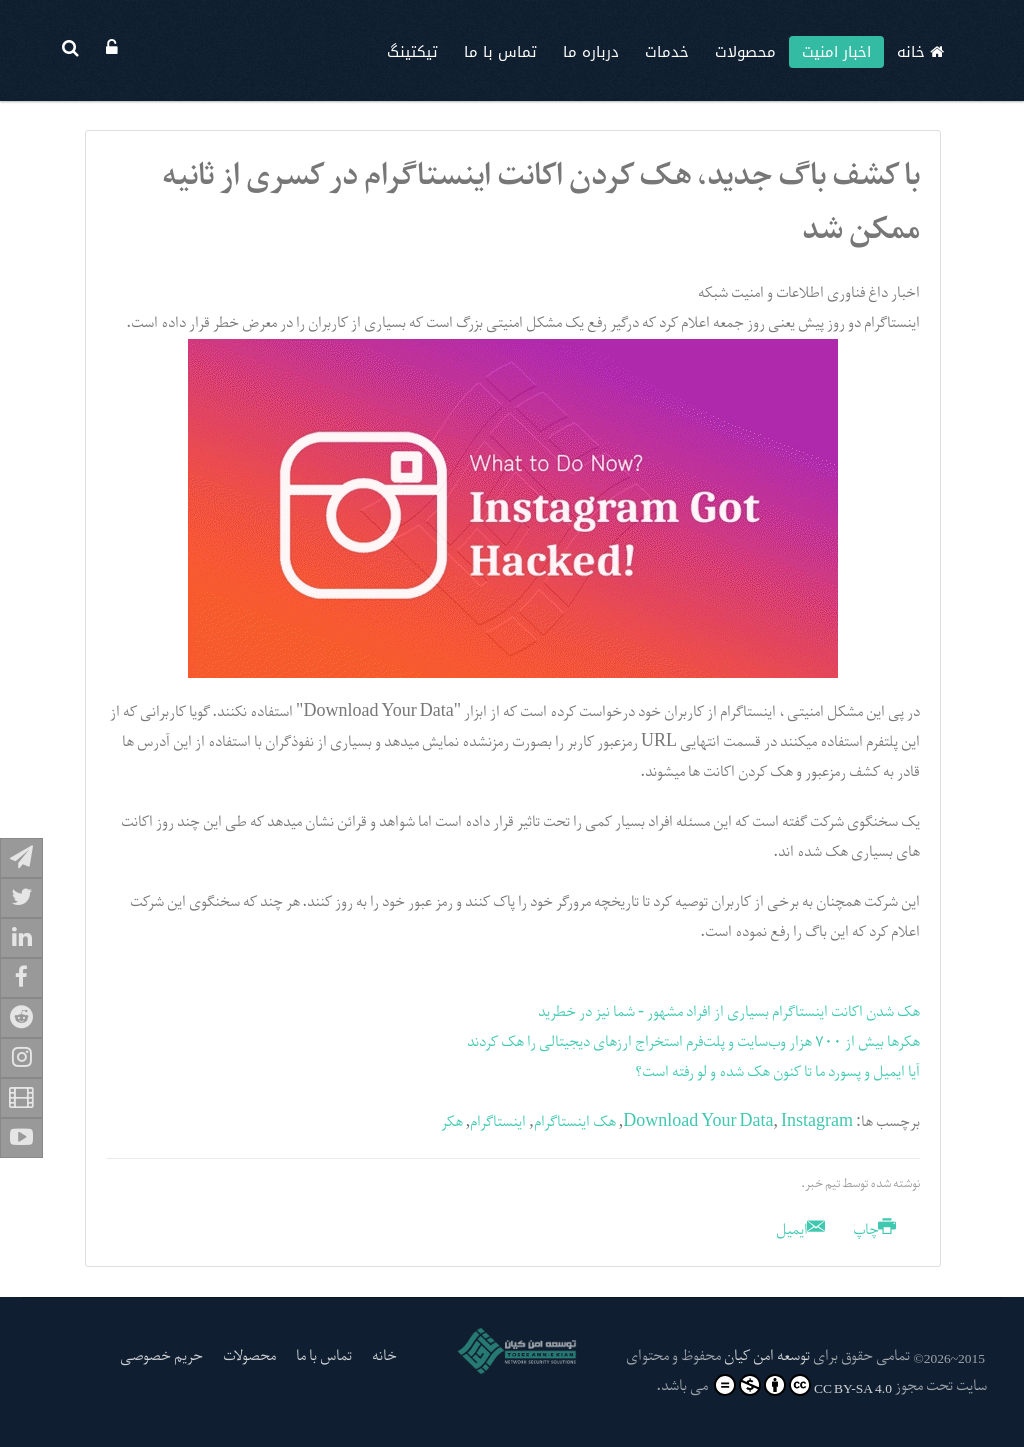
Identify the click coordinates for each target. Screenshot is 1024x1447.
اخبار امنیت (836, 52)
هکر (452, 1123)
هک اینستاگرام (575, 1123)
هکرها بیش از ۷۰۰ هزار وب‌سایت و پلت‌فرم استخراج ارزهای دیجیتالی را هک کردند (693, 1043)
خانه (920, 52)
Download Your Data (698, 1123)
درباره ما (591, 52)
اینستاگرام (498, 1123)
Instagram (817, 1123)
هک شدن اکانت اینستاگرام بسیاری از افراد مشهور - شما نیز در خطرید (729, 1013)
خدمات (667, 52)
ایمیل (800, 1231)
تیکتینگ (412, 52)
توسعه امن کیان (767, 1357)
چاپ (873, 1231)
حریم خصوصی (161, 1357)
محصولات (745, 52)
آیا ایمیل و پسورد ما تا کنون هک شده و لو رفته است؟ (777, 1073)
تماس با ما (500, 52)
